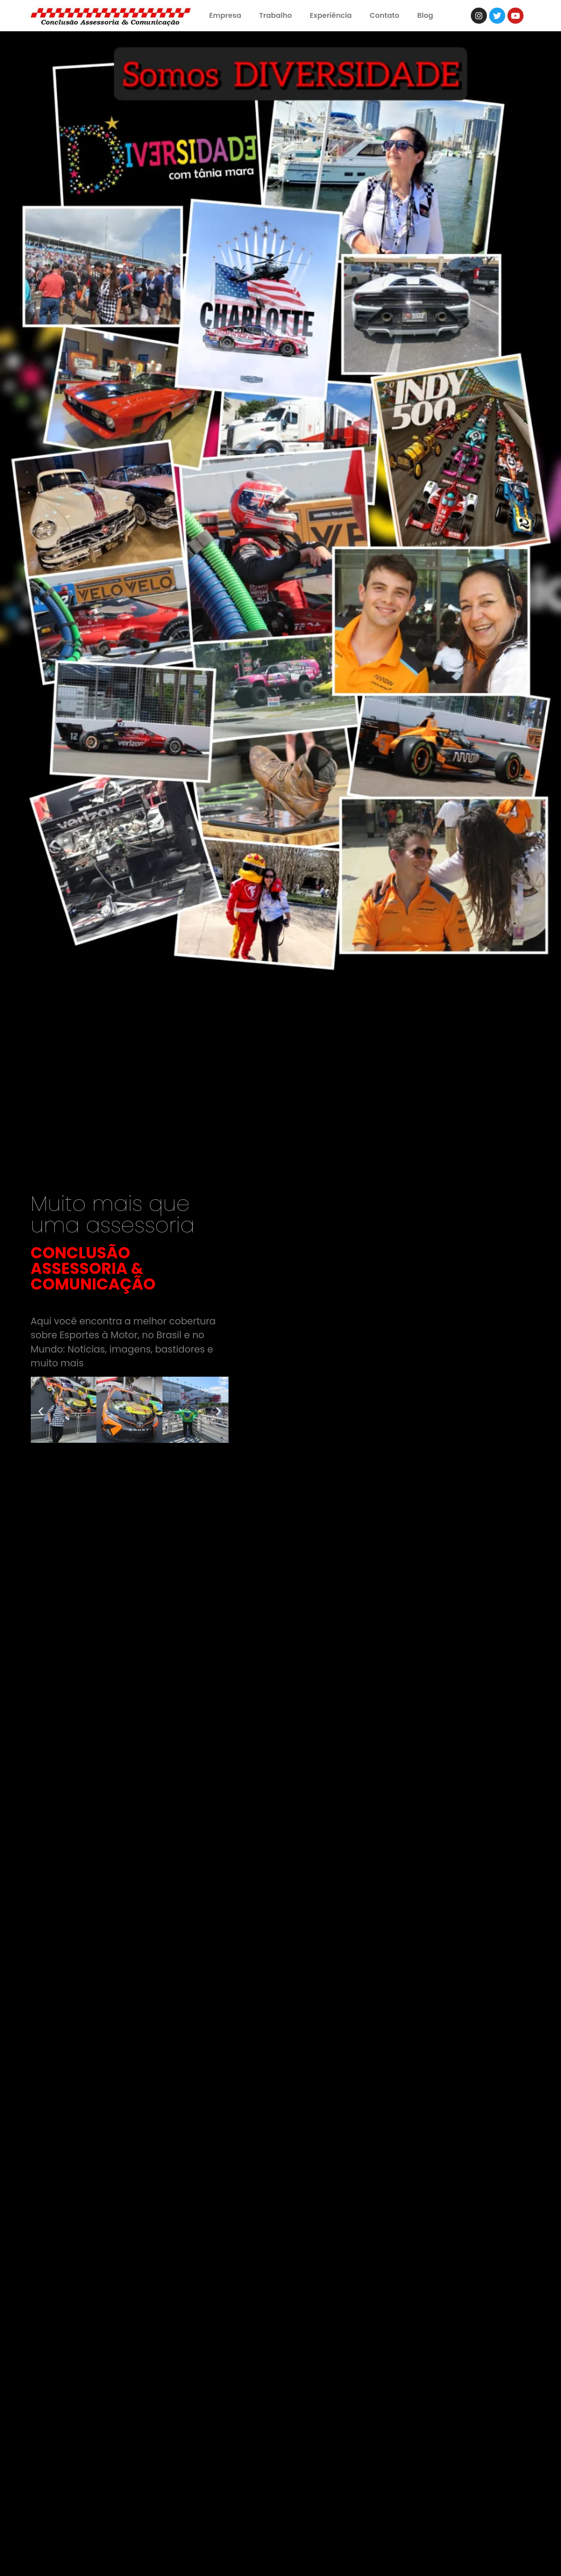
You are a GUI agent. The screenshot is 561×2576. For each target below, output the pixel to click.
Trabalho (275, 15)
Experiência (331, 15)
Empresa (225, 15)
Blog (425, 15)
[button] (40, 1411)
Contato (384, 15)
